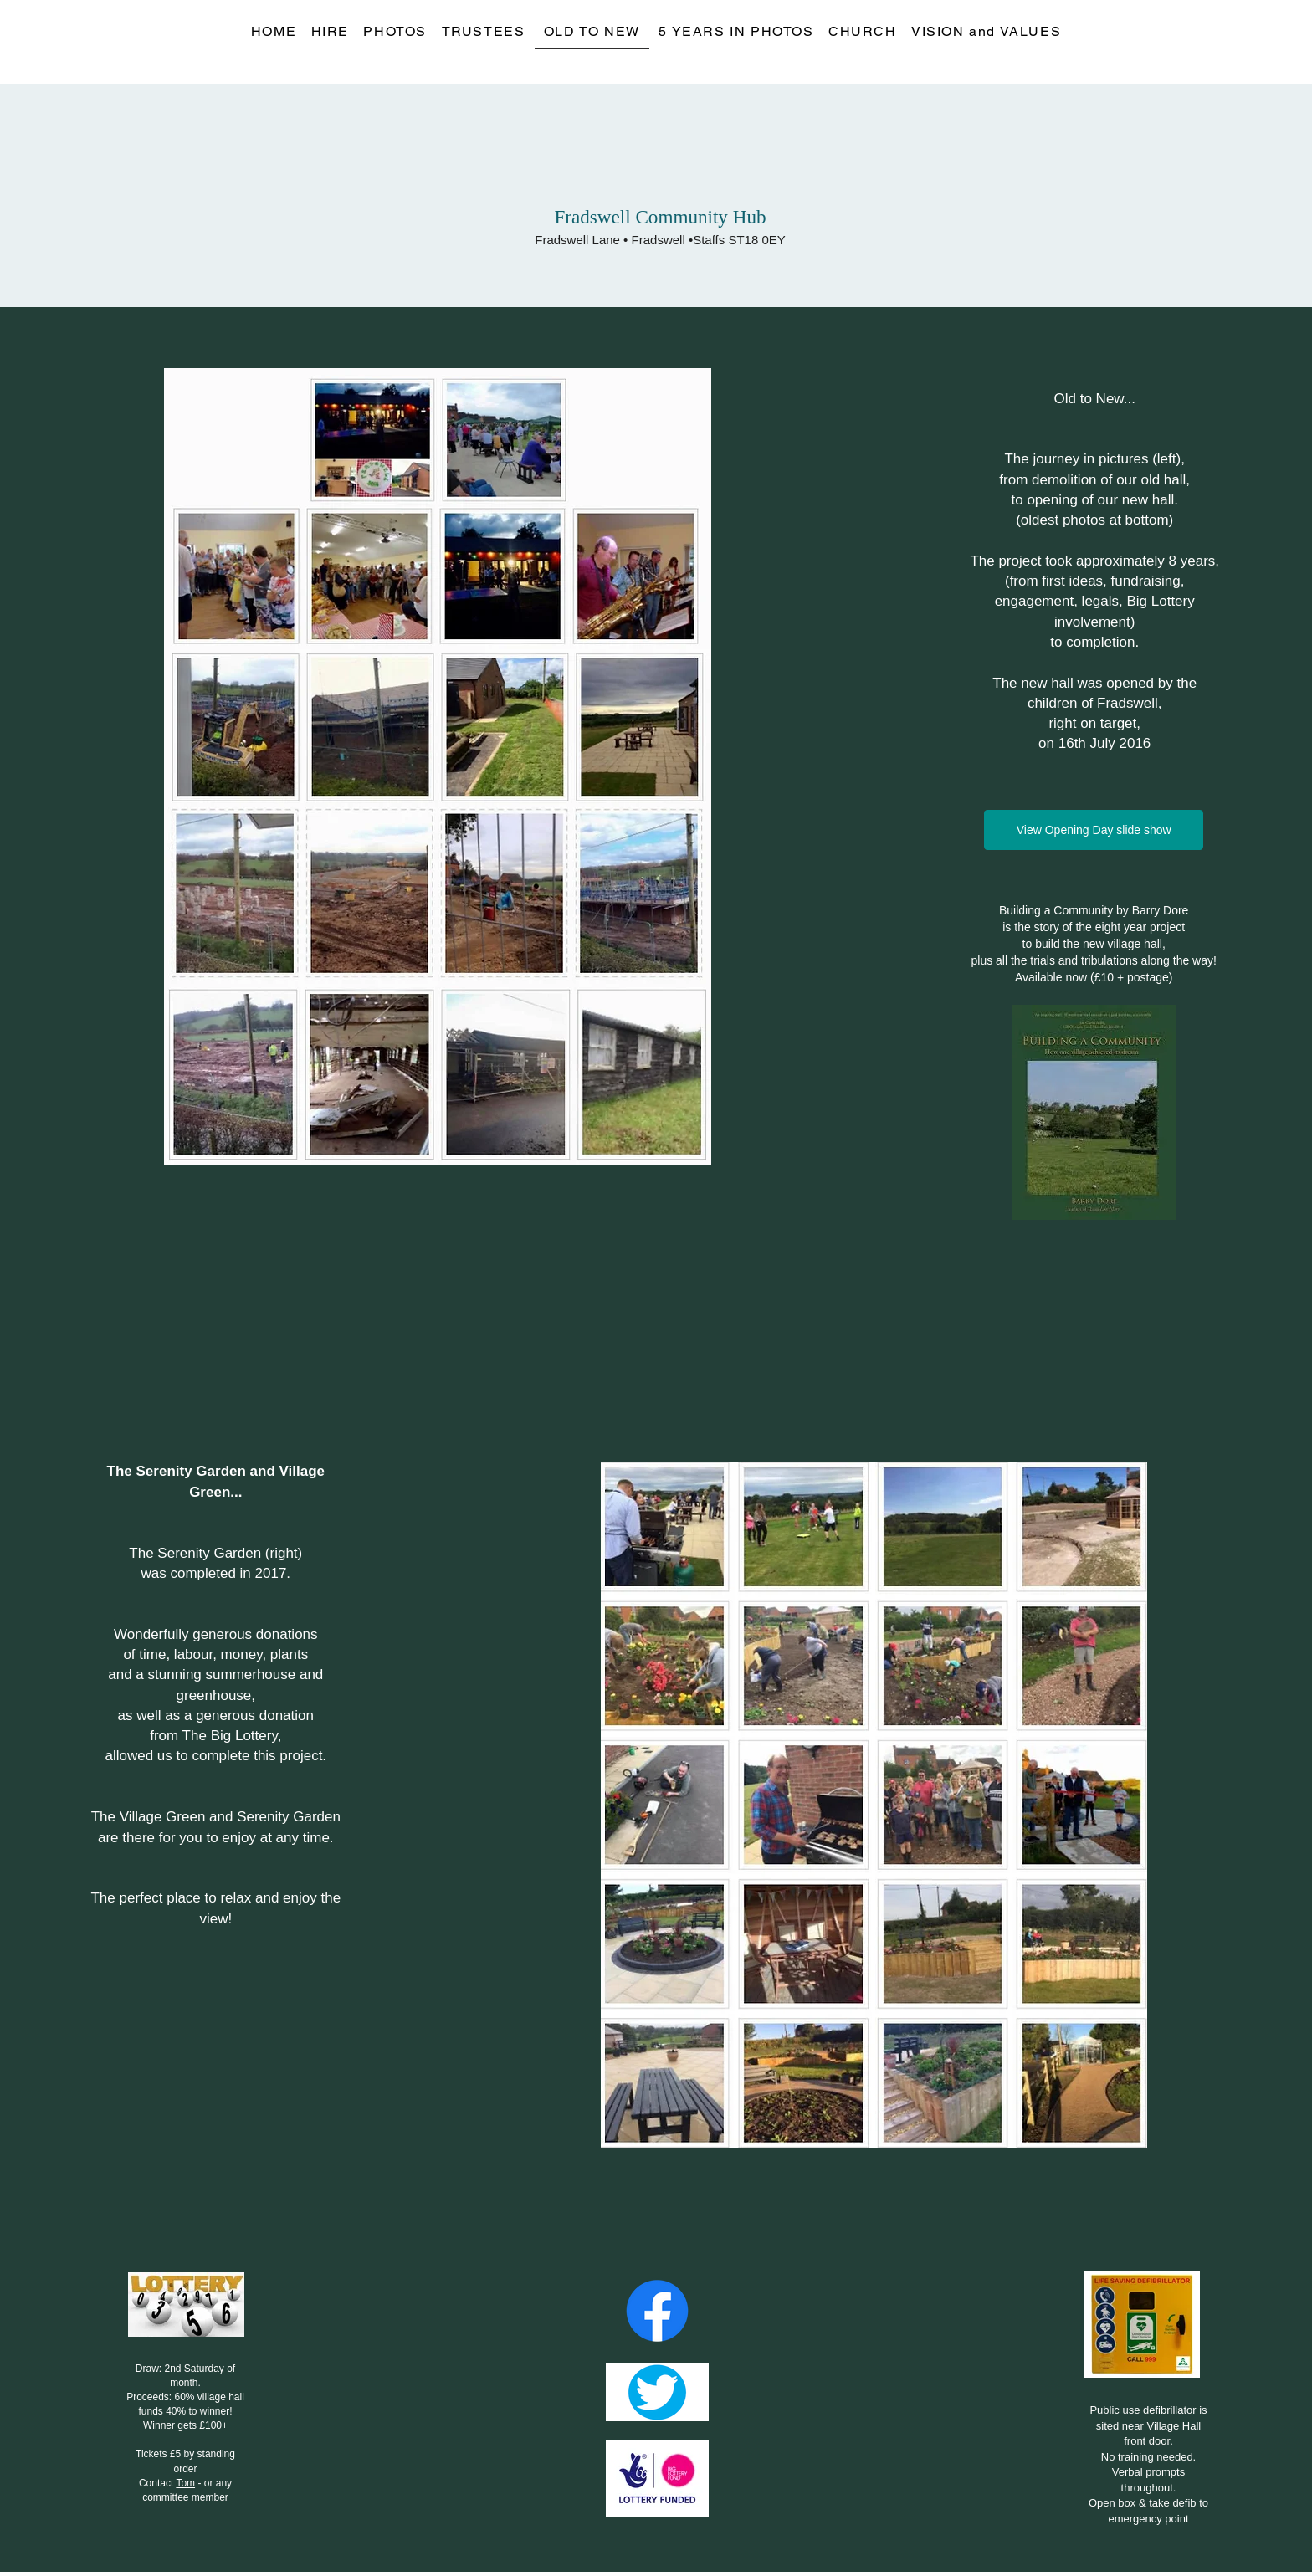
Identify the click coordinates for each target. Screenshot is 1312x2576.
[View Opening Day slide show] (1093, 830)
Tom (185, 2483)
